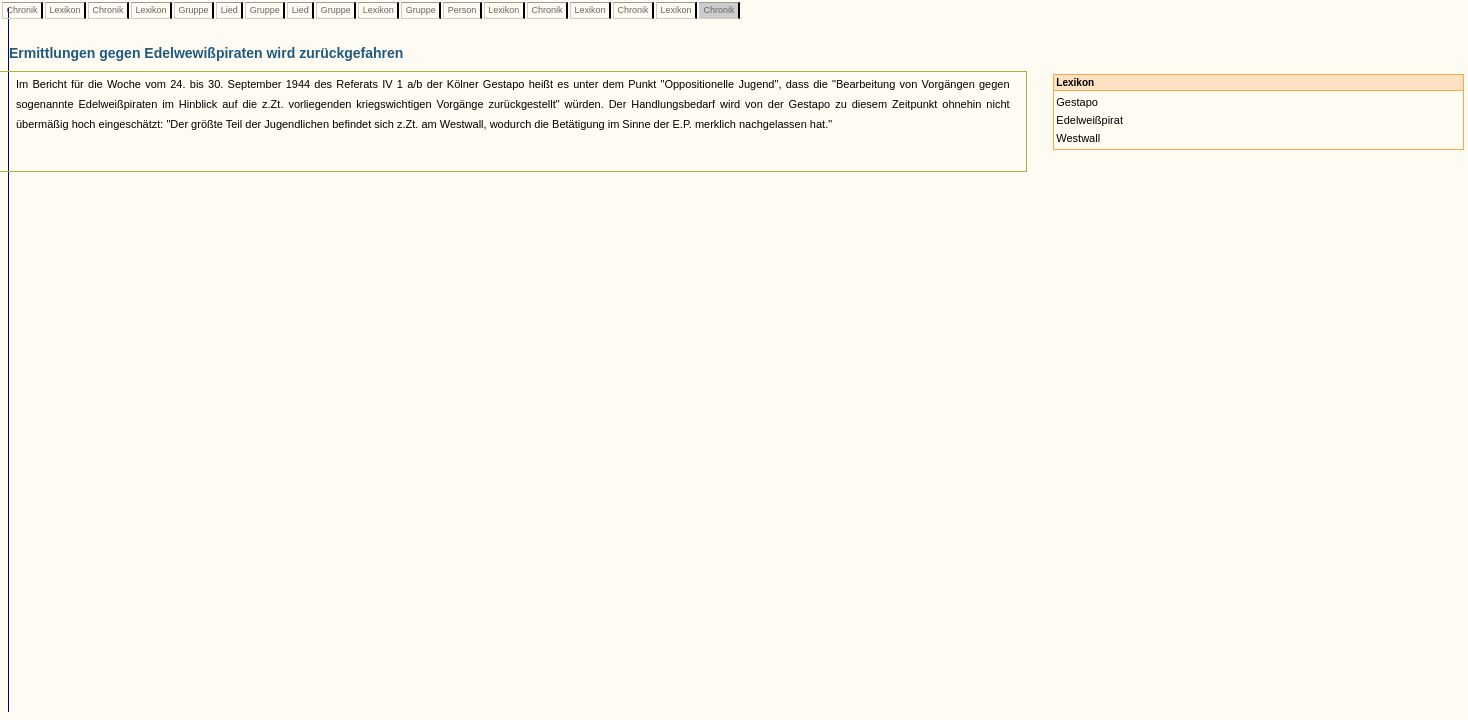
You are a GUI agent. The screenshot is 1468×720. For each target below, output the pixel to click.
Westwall (1078, 138)
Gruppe (193, 10)
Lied (229, 10)
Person (462, 10)
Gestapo (1077, 102)
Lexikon (65, 10)
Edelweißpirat (1089, 120)
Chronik (22, 10)
